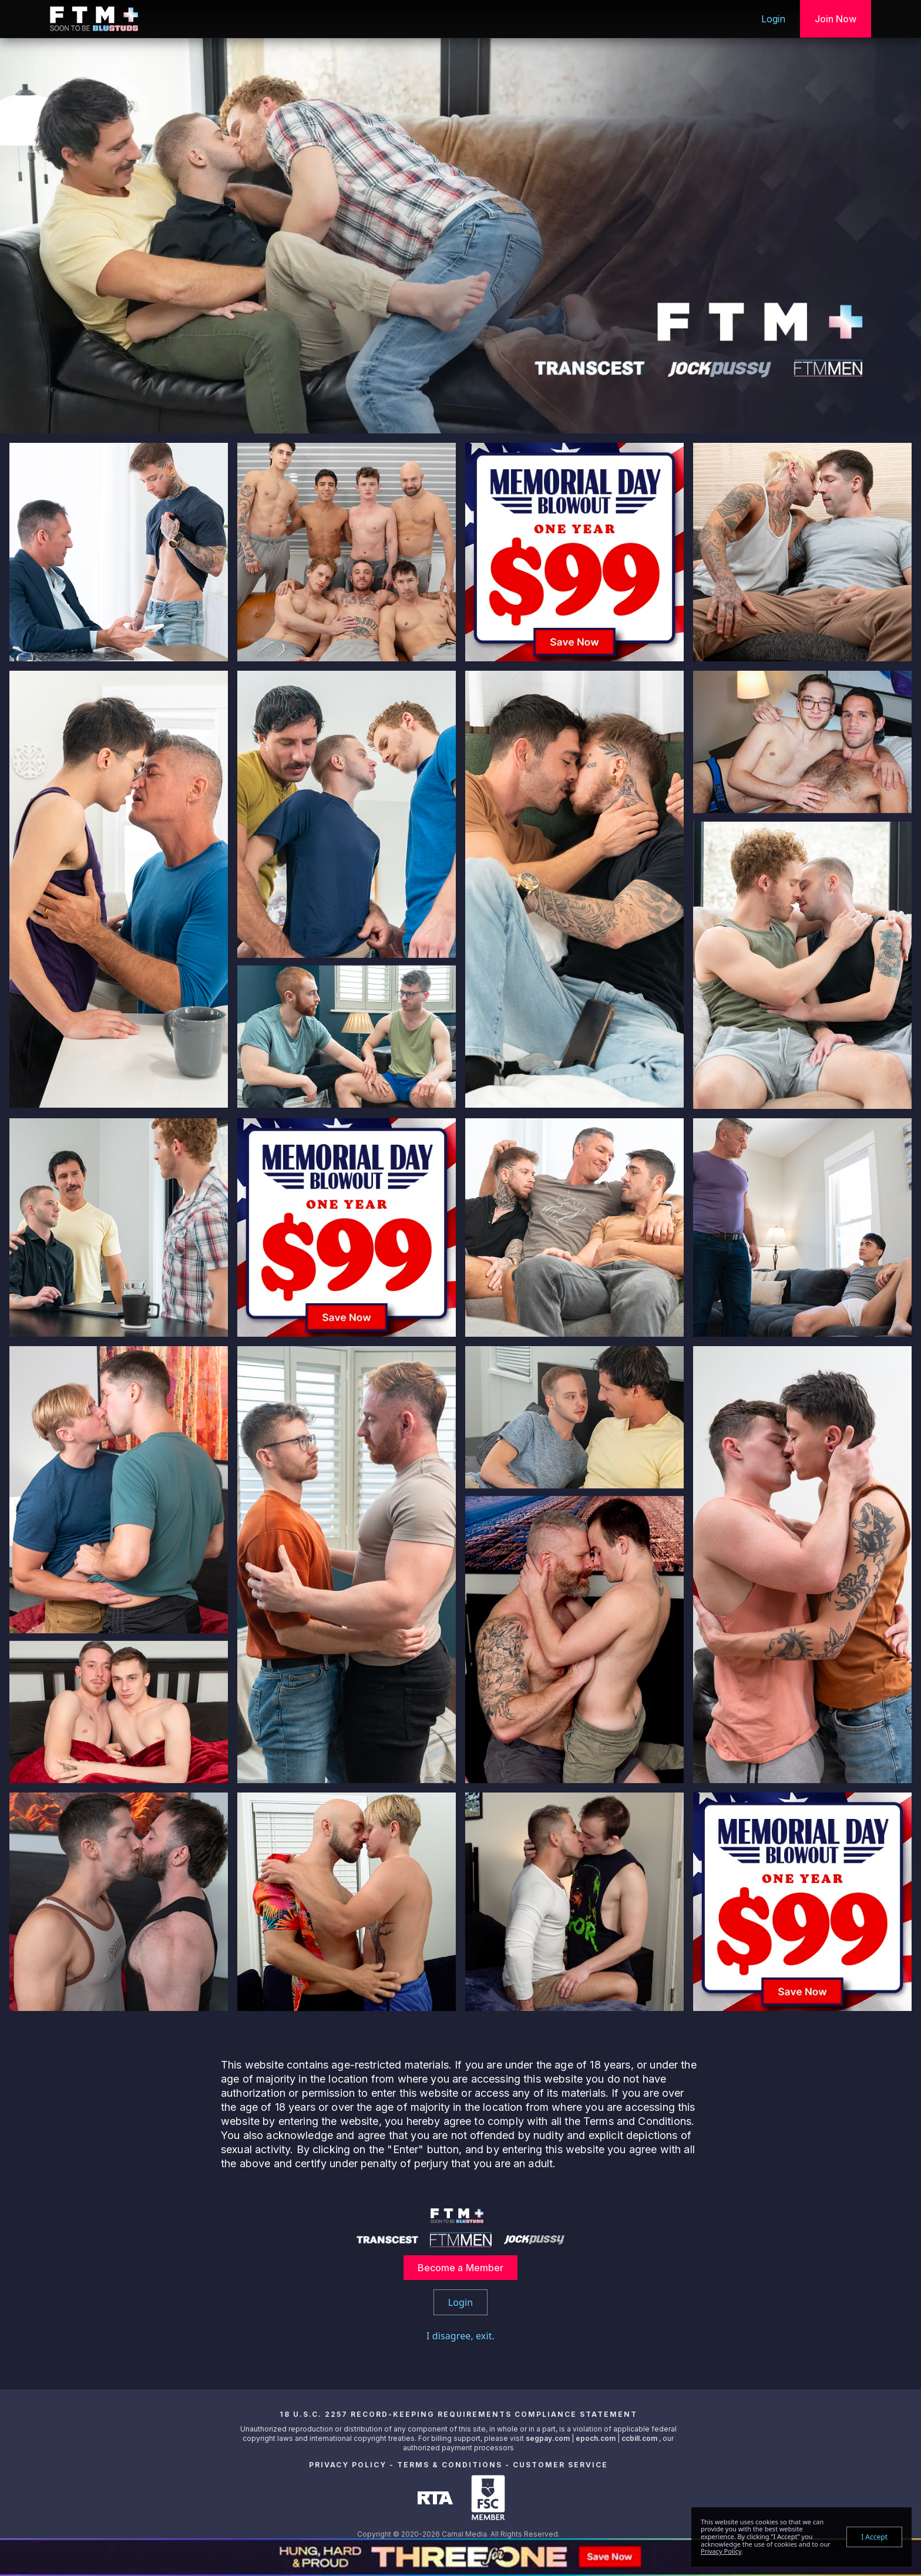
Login (773, 19)
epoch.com (596, 2438)
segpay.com (549, 2438)
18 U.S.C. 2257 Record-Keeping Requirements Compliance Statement (458, 2414)
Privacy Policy (347, 2464)
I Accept (874, 2537)
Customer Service (560, 2464)
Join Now (836, 19)
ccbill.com (639, 2438)
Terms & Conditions (449, 2464)
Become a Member (461, 2268)
